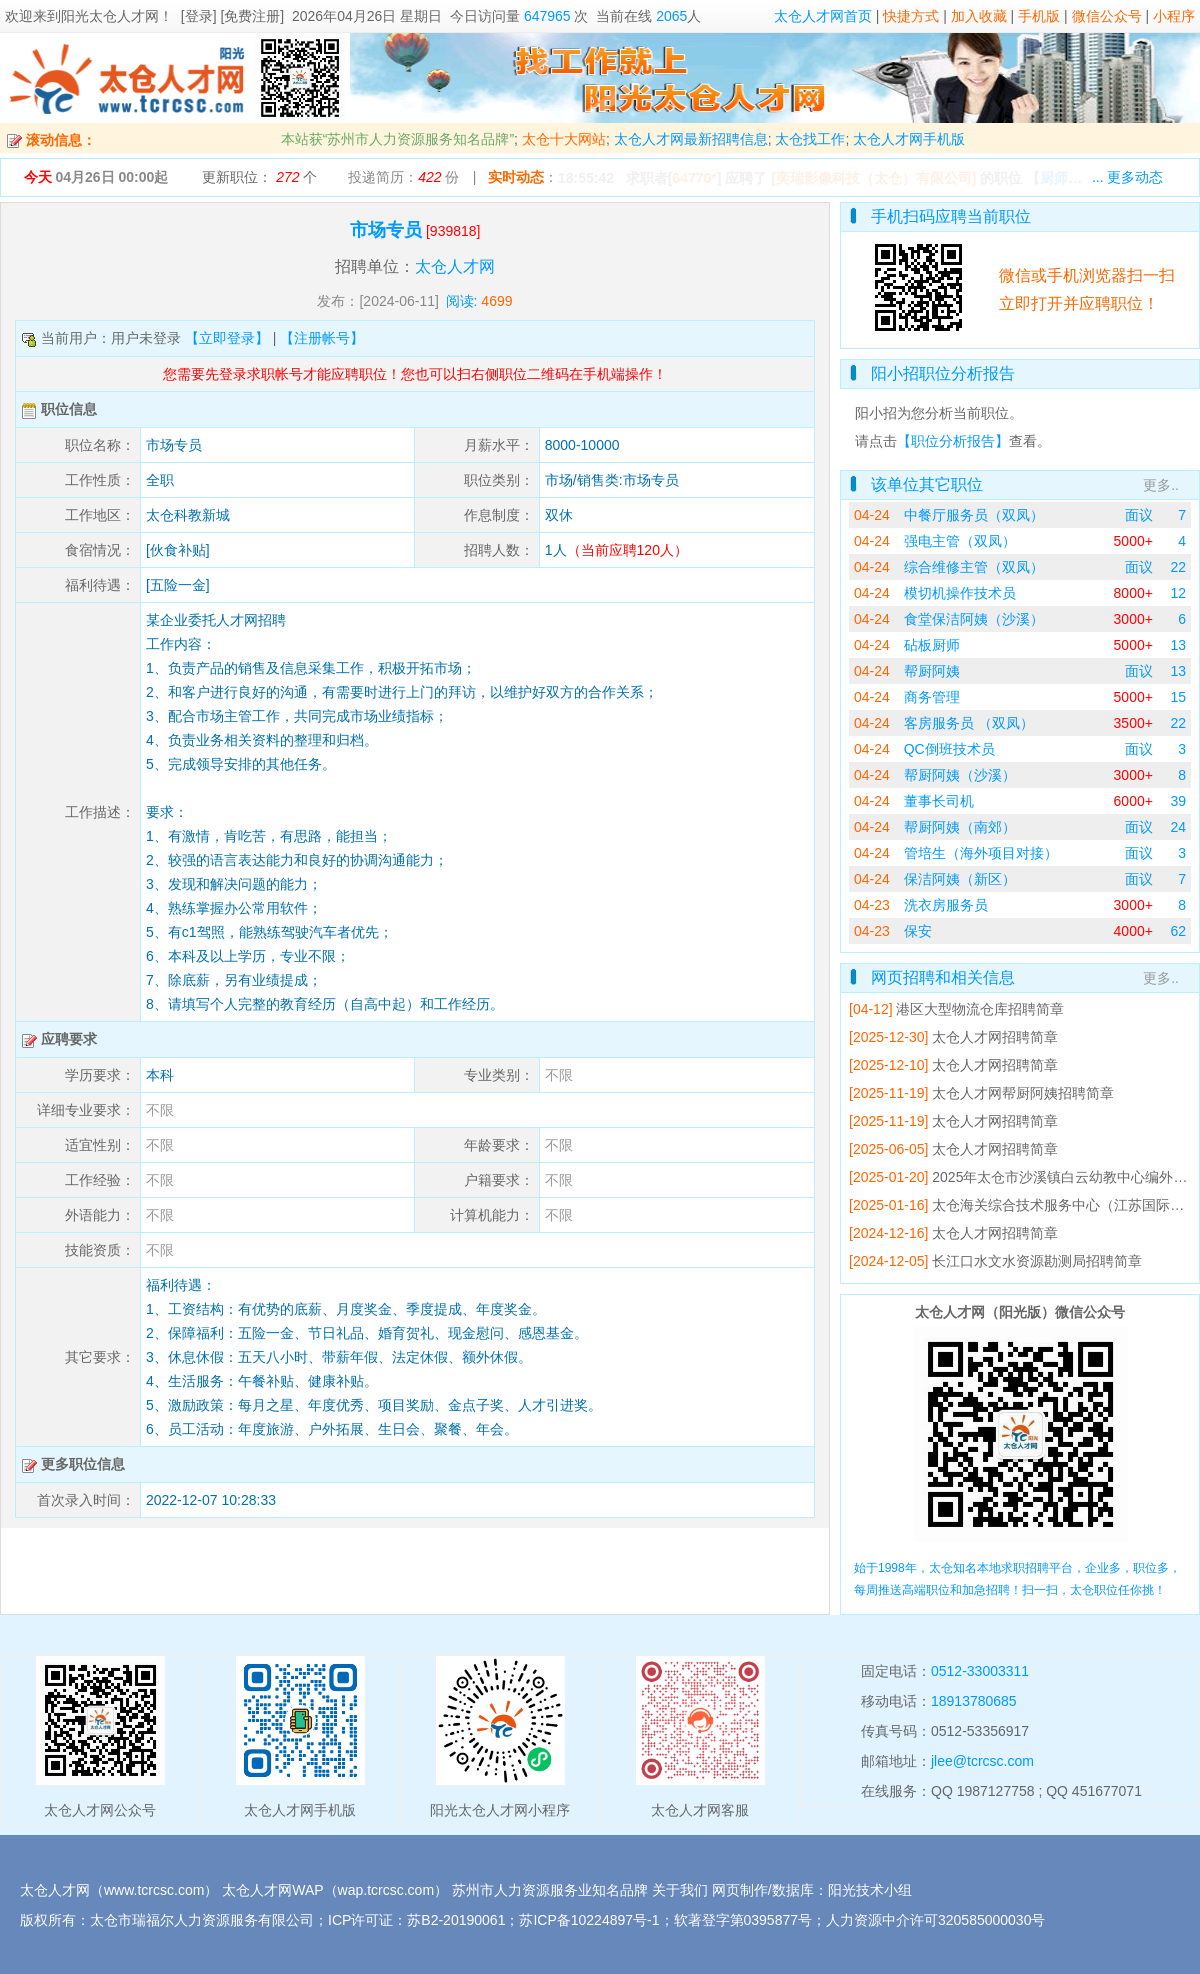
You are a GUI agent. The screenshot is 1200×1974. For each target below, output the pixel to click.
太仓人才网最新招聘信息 (691, 139)
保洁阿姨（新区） (960, 879)
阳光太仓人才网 (110, 16)
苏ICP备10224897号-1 (589, 1920)
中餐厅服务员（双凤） (974, 515)
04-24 (872, 515)
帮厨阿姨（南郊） (960, 827)
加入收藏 (979, 16)
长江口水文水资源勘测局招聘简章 (1037, 1261)
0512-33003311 (980, 1671)
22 (1178, 567)
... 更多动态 (1128, 177)
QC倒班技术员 (949, 749)
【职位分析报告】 (953, 441)
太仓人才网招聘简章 (995, 1037)
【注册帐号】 (322, 338)
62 (1178, 931)
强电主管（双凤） (960, 541)
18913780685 (974, 1701)
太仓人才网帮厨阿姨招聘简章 (1023, 1093)
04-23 (872, 905)
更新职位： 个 (259, 177)
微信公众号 (1107, 16)
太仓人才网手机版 (909, 139)
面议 (1139, 515)
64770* (694, 178)
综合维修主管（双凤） (974, 567)
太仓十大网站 (564, 139)
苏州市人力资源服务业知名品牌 (550, 1890)
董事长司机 (939, 801)
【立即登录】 (227, 338)
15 (1178, 697)
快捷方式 (911, 16)
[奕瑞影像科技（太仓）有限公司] (873, 178)
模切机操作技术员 (960, 593)
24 (1178, 827)
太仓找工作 (810, 139)
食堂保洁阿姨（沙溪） (974, 619)
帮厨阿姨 (932, 671)
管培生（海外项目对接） (981, 853)
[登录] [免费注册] (232, 16)
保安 (918, 931)
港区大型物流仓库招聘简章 (980, 1009)
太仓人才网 (455, 266)
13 (1178, 645)
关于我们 (680, 1890)
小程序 (1174, 16)
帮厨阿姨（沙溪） (960, 775)
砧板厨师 (932, 645)
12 (1178, 593)
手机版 (1039, 16)
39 (1178, 801)
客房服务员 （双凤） (969, 723)
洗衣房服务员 (946, 905)
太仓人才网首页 (823, 16)
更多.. (1161, 485)
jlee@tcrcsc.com (982, 1761)
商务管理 (932, 697)
